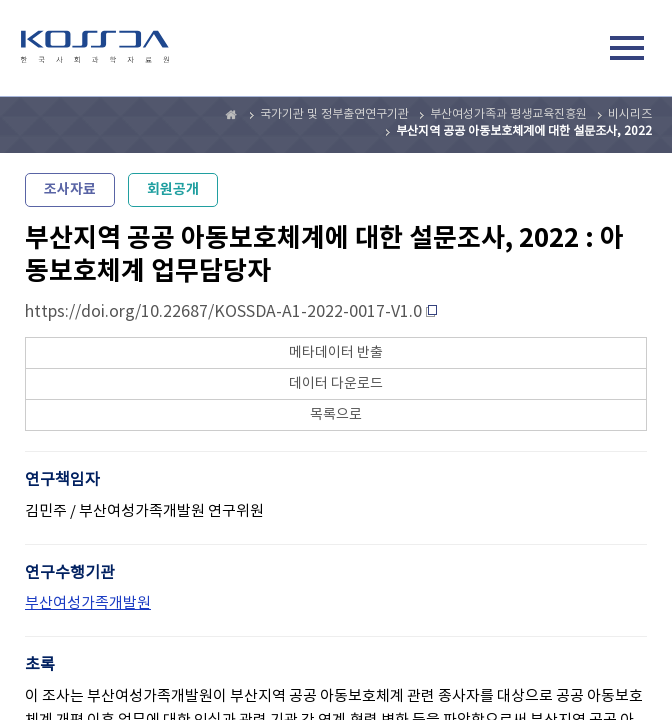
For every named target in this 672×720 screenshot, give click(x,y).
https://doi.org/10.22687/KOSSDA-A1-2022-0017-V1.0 (223, 312)
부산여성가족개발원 (88, 603)
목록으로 (336, 415)
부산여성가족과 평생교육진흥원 (508, 114)
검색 (581, 51)
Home (232, 115)
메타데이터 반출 (336, 353)
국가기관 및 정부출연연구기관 (334, 114)
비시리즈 (630, 114)
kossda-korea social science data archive (95, 51)
